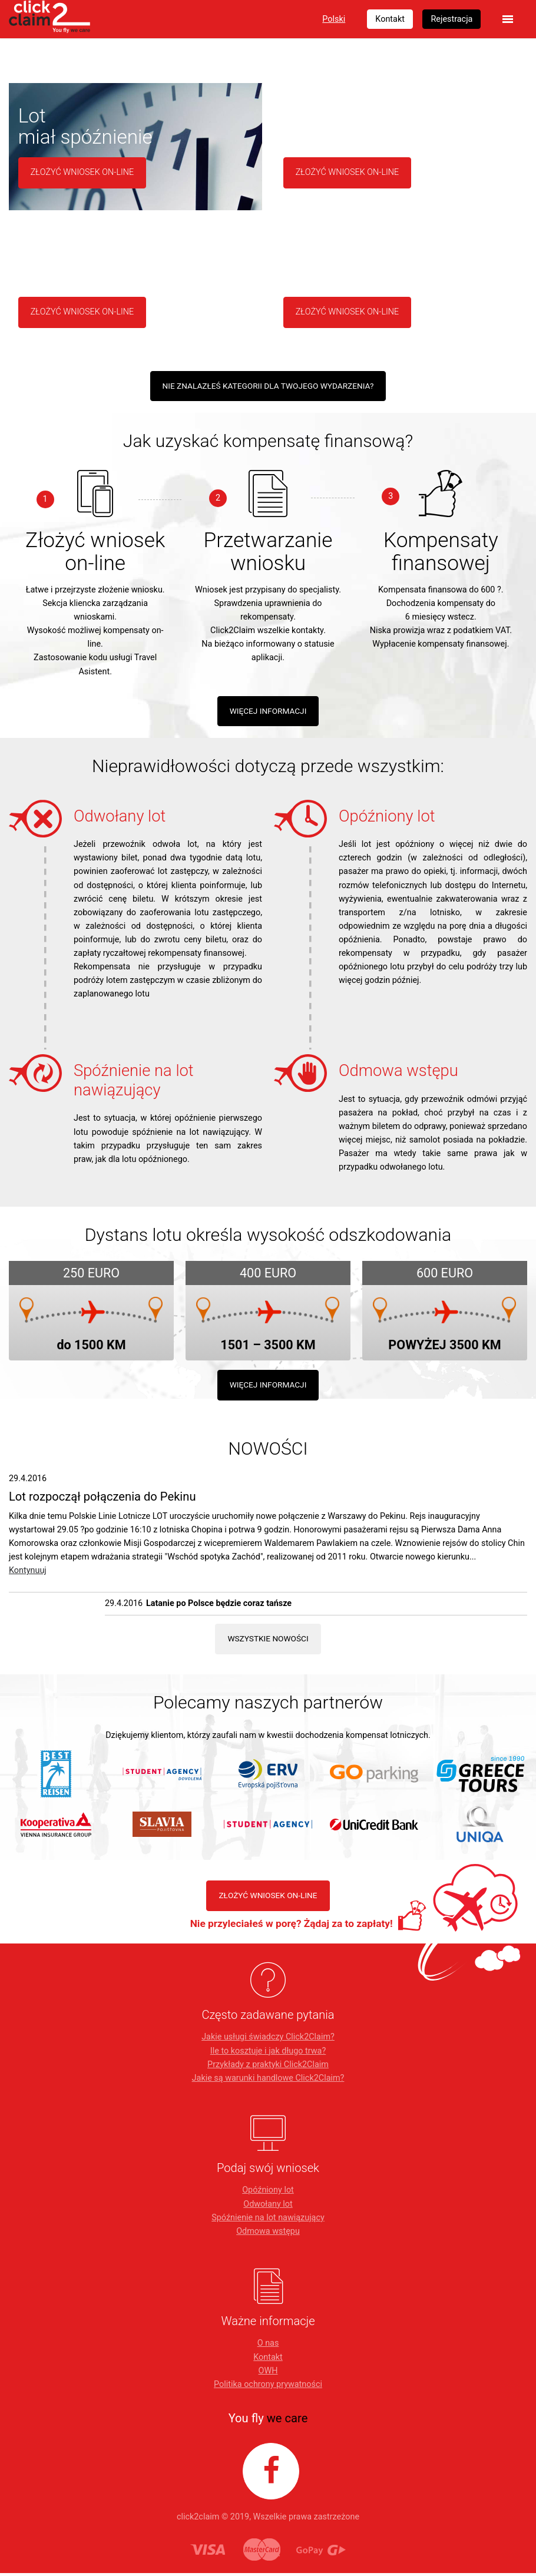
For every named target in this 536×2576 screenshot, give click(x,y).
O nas (268, 2347)
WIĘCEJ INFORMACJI (268, 712)
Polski (333, 19)
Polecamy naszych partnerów (268, 1705)
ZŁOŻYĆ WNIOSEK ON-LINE (268, 1898)
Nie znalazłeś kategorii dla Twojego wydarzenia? (267, 386)
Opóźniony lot (268, 2193)
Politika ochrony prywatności (268, 2388)
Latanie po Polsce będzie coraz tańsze (219, 1606)
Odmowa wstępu (268, 2235)
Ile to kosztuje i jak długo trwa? (268, 2054)
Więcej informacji (268, 1386)
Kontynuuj (28, 1573)
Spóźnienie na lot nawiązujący (268, 2221)
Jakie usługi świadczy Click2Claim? (268, 2040)
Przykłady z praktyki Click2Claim (268, 2067)
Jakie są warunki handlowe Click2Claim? (268, 2082)
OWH (268, 2374)
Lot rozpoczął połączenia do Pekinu (102, 1498)
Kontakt (268, 2360)
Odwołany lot (268, 2207)
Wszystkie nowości (268, 1640)
